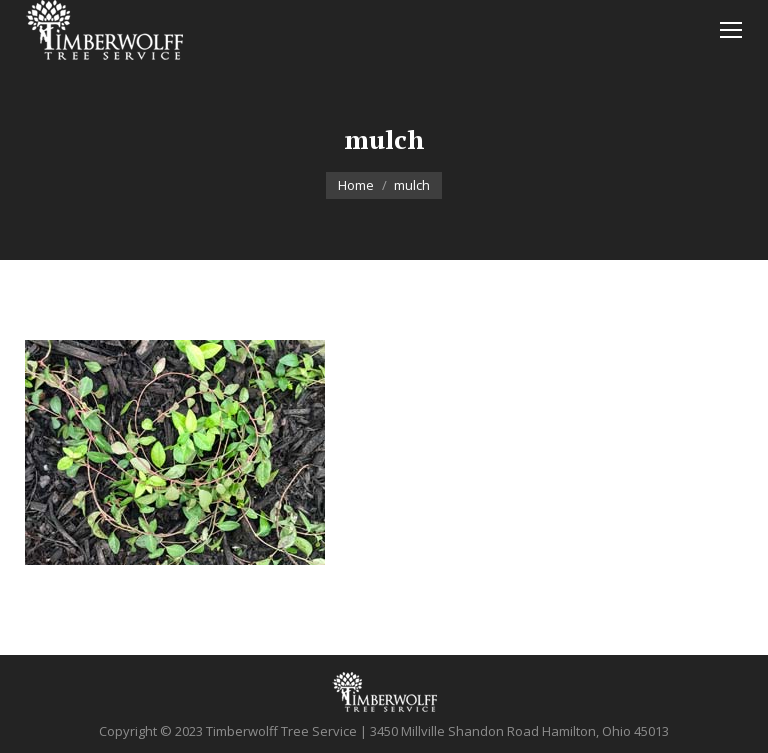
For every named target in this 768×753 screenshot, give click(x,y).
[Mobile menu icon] (731, 30)
